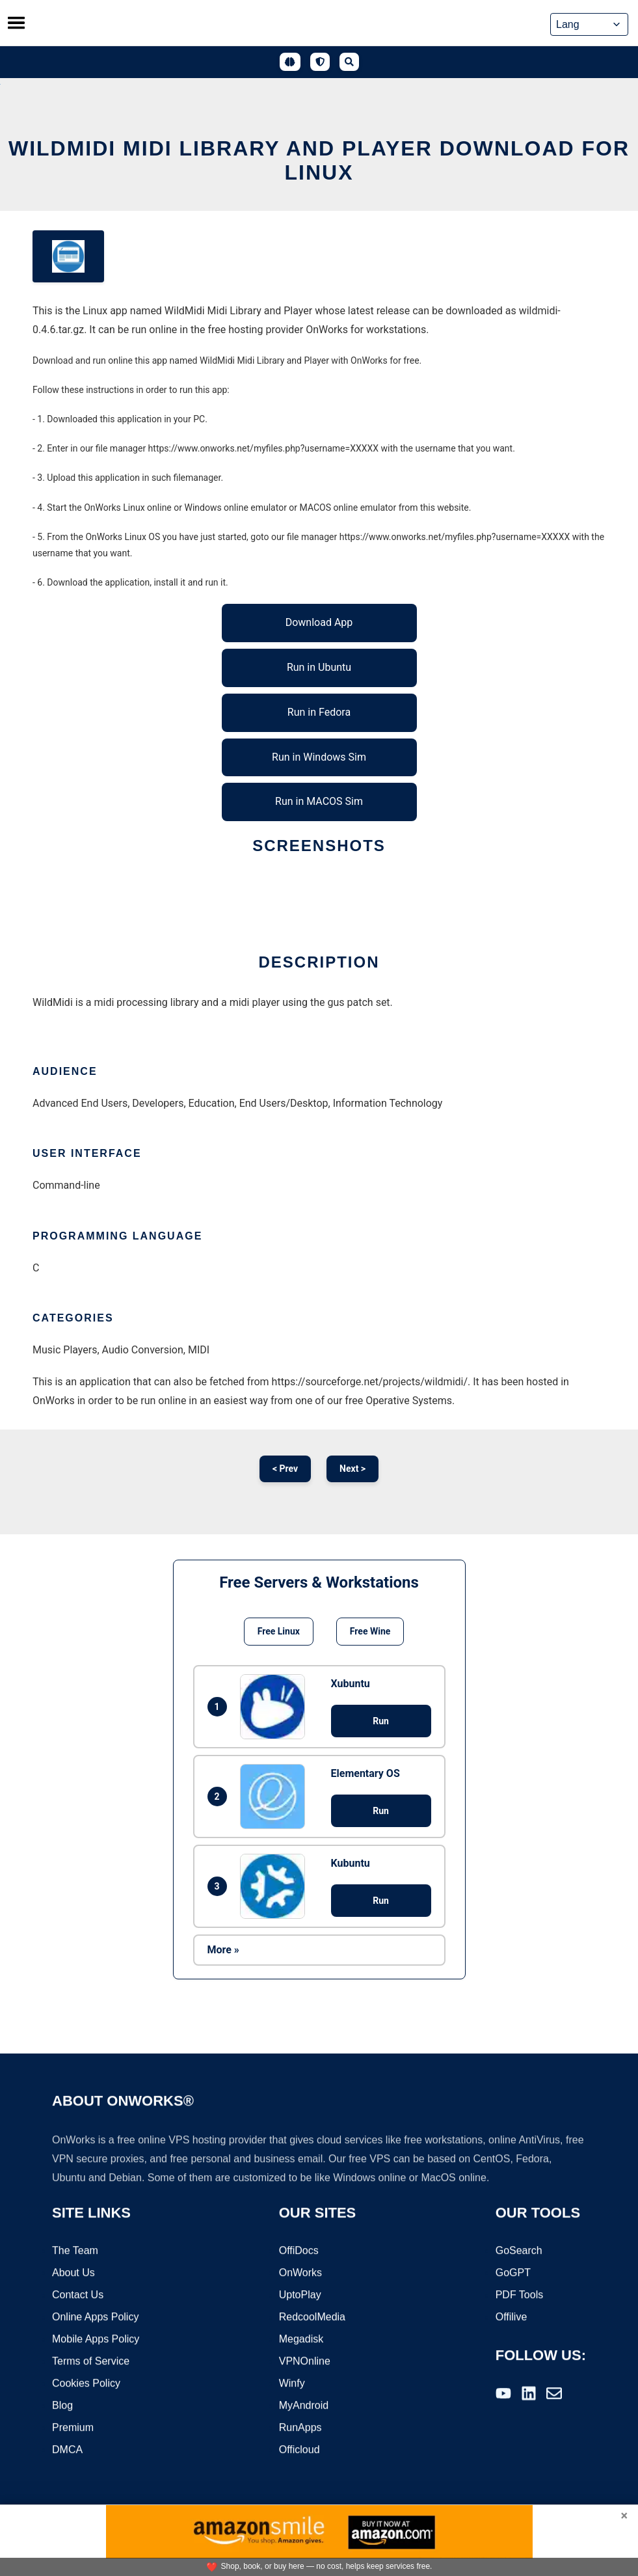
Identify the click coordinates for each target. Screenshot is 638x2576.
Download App (319, 622)
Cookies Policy (86, 2383)
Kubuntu (350, 1863)
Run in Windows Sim (319, 757)
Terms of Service (90, 2361)
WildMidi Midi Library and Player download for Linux (319, 160)
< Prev (285, 1468)
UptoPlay (300, 2295)
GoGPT (513, 2273)
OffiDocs (299, 2251)
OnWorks (300, 2273)
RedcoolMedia (312, 2317)
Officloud (299, 2450)
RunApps (300, 2428)
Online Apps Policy (95, 2317)
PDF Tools (520, 2295)
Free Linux (279, 1631)
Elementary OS (365, 1773)
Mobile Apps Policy (95, 2339)
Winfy (292, 2383)
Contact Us (77, 2295)
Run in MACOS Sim (319, 801)
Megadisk (301, 2339)
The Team (75, 2251)
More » (223, 1950)
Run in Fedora (319, 712)
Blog (62, 2405)
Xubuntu (350, 1683)
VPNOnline (304, 2361)
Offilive (511, 2317)
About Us (73, 2273)
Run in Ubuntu (319, 667)
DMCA (67, 2450)
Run (381, 1721)
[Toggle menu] (16, 23)
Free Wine (370, 1631)
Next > (352, 1468)
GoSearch (519, 2251)
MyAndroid (303, 2405)
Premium (73, 2428)
